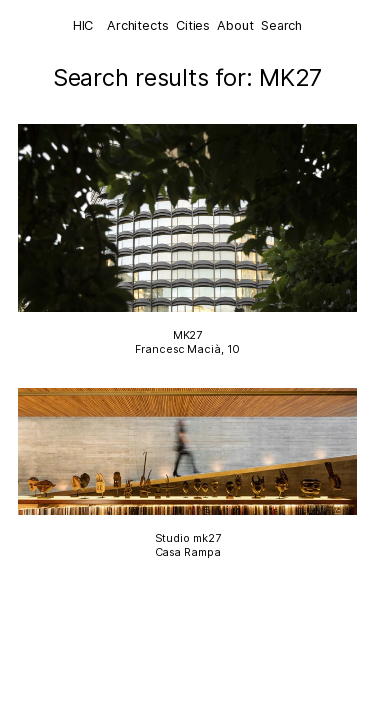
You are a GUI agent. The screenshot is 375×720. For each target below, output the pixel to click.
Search (281, 25)
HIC (83, 25)
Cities (193, 25)
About (235, 25)
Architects (138, 25)
